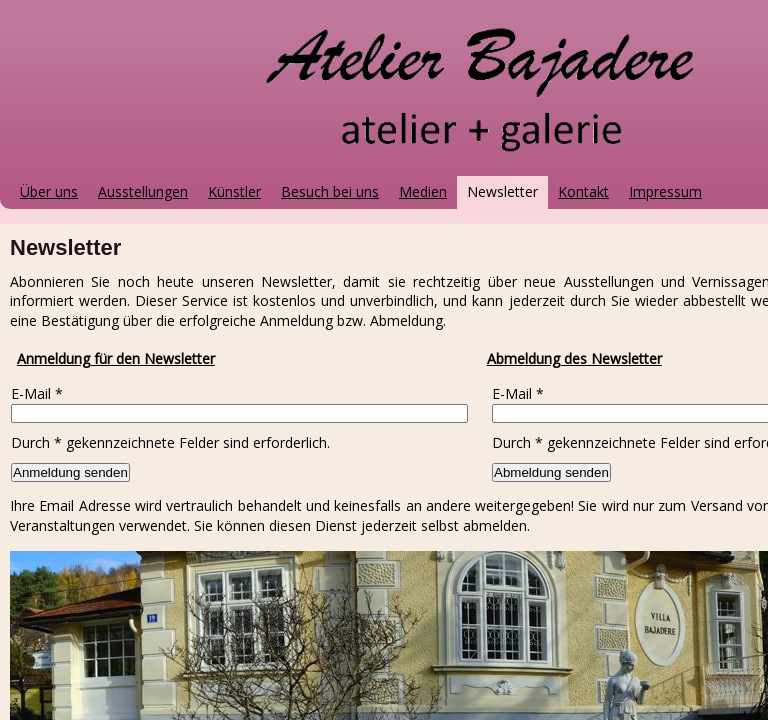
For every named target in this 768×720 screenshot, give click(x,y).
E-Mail (37, 393)
